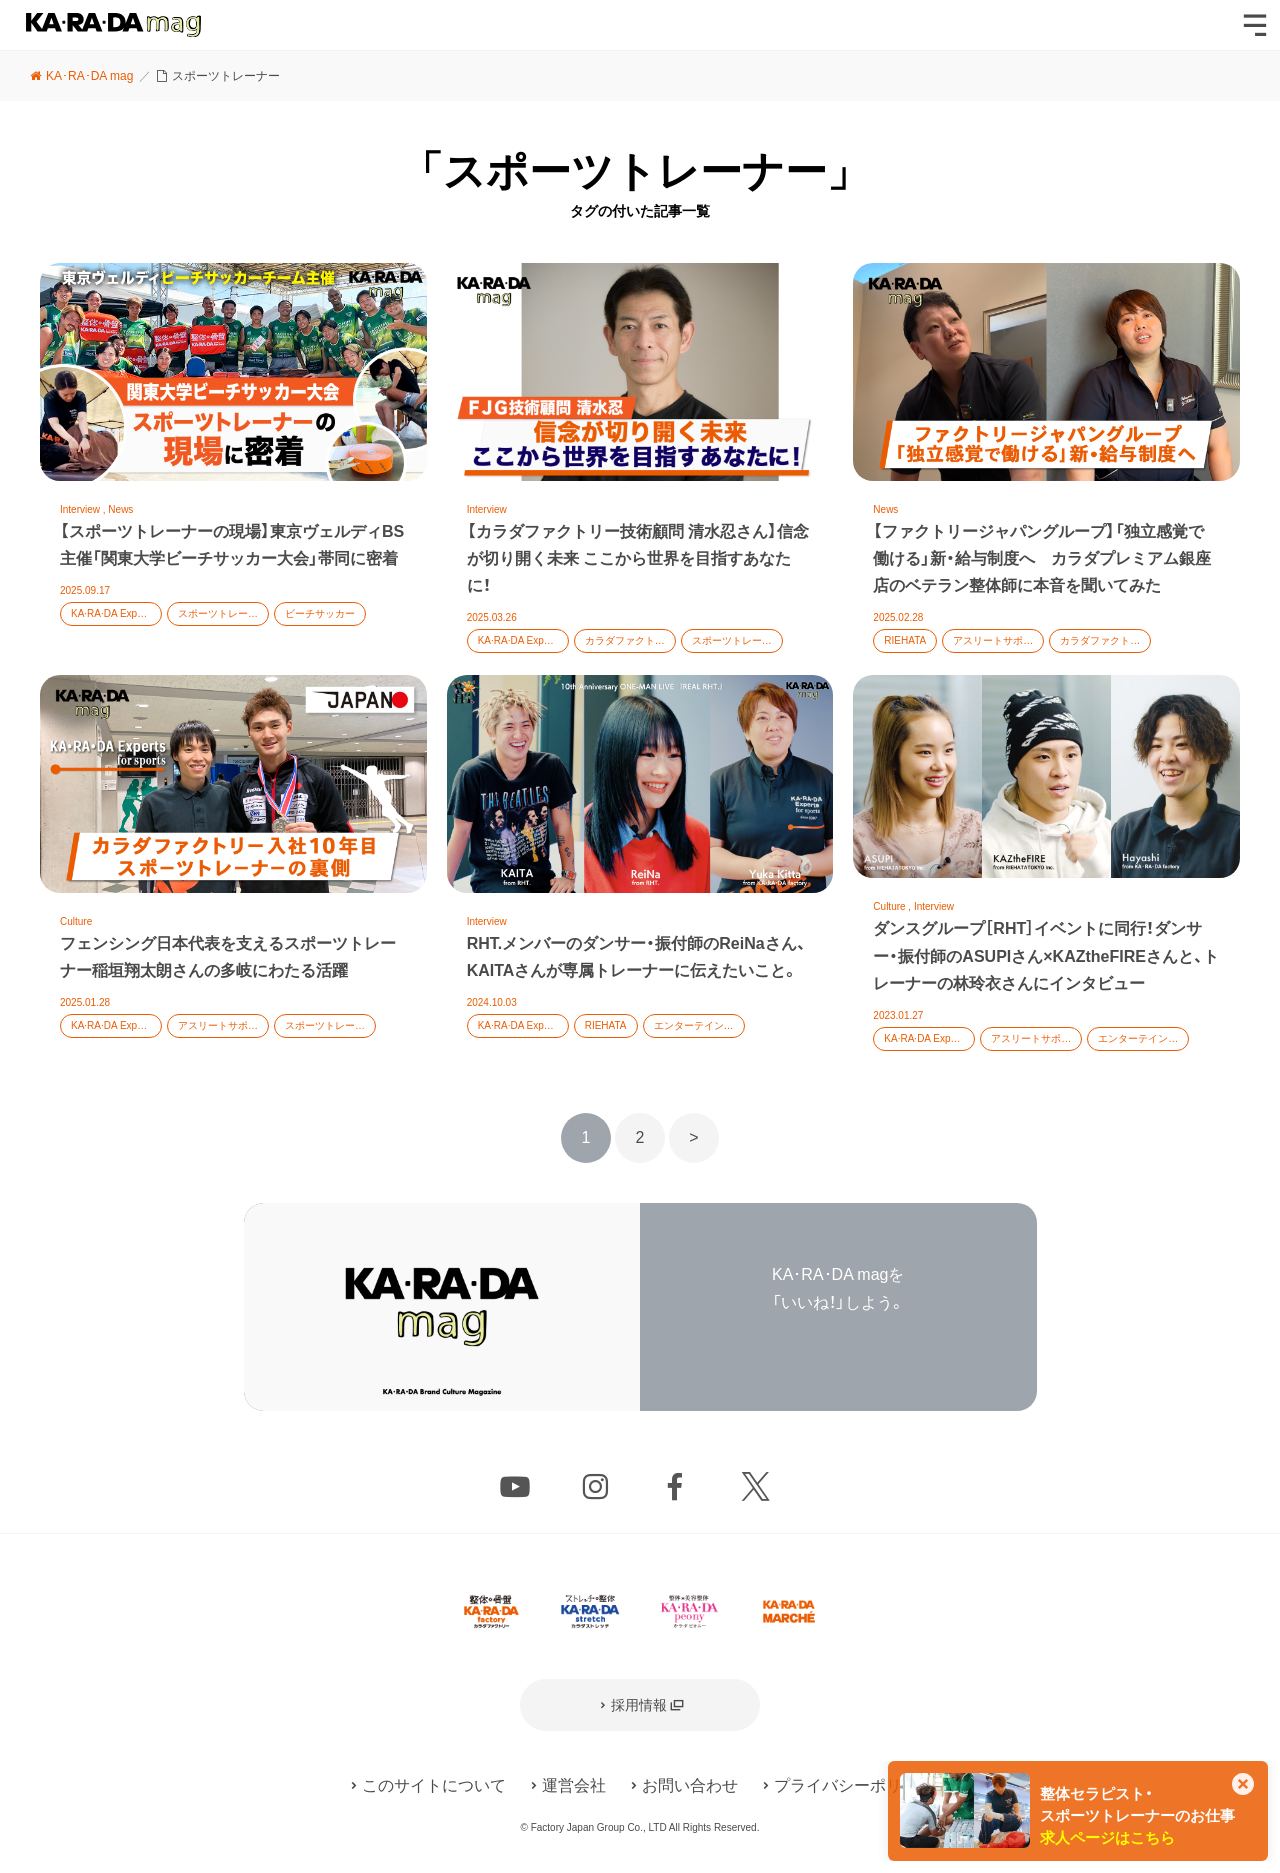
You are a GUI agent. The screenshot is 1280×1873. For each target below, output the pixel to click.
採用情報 (639, 1705)
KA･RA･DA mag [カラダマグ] (113, 25)
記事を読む (233, 469)
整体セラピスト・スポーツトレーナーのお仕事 (1137, 1816)
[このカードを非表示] (1243, 1786)
